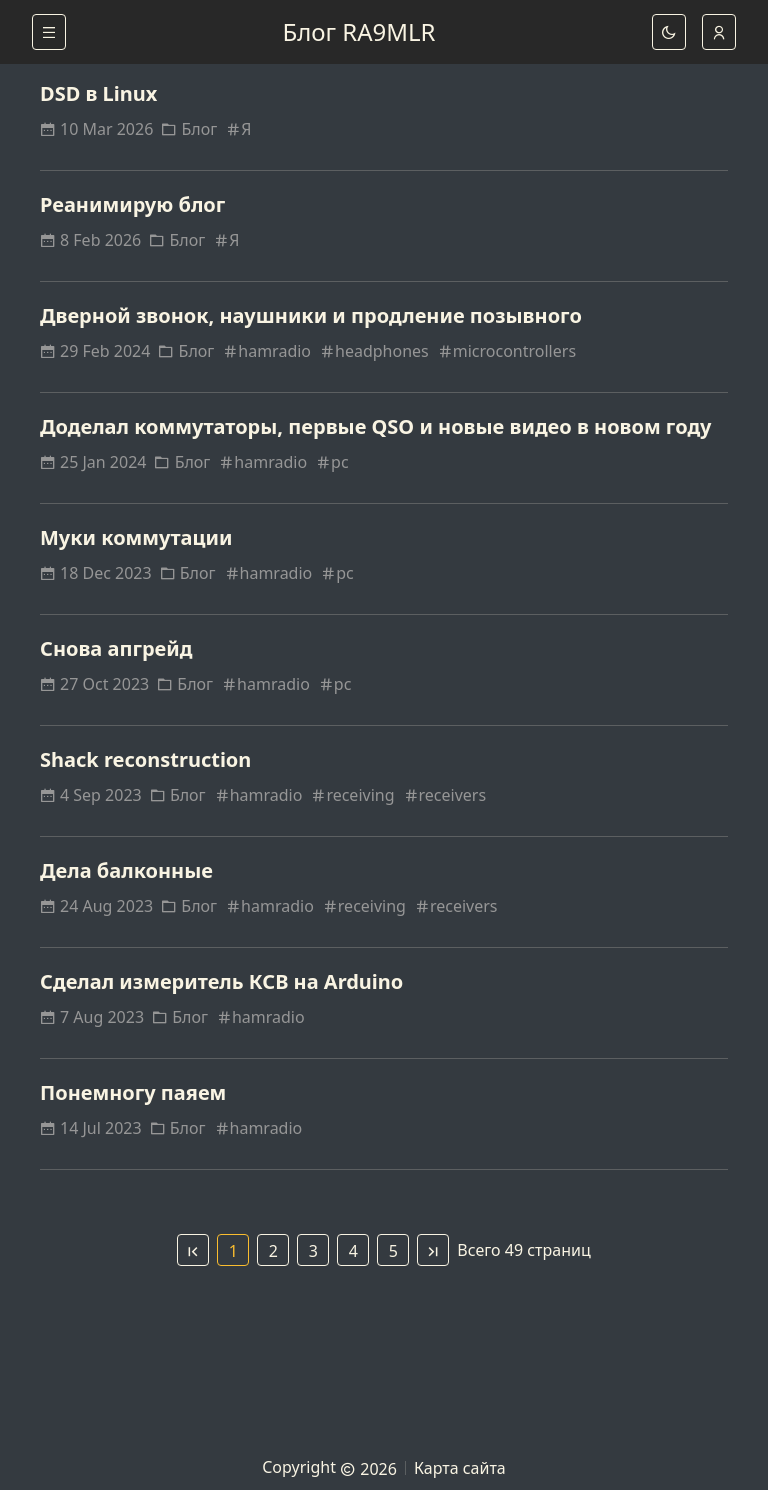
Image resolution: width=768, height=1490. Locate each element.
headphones (374, 351)
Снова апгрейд (116, 648)
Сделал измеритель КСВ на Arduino (221, 981)
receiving (352, 795)
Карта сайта (460, 1468)
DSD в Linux (98, 93)
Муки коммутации (136, 537)
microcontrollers (506, 351)
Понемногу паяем (133, 1092)
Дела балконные (126, 870)
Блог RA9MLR (358, 31)
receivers (445, 795)
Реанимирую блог (132, 204)
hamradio (266, 351)
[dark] (669, 32)
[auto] (719, 32)
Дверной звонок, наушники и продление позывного (311, 315)
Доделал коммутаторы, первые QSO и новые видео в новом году (376, 426)
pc (332, 462)
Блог (189, 129)
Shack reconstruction (145, 759)
